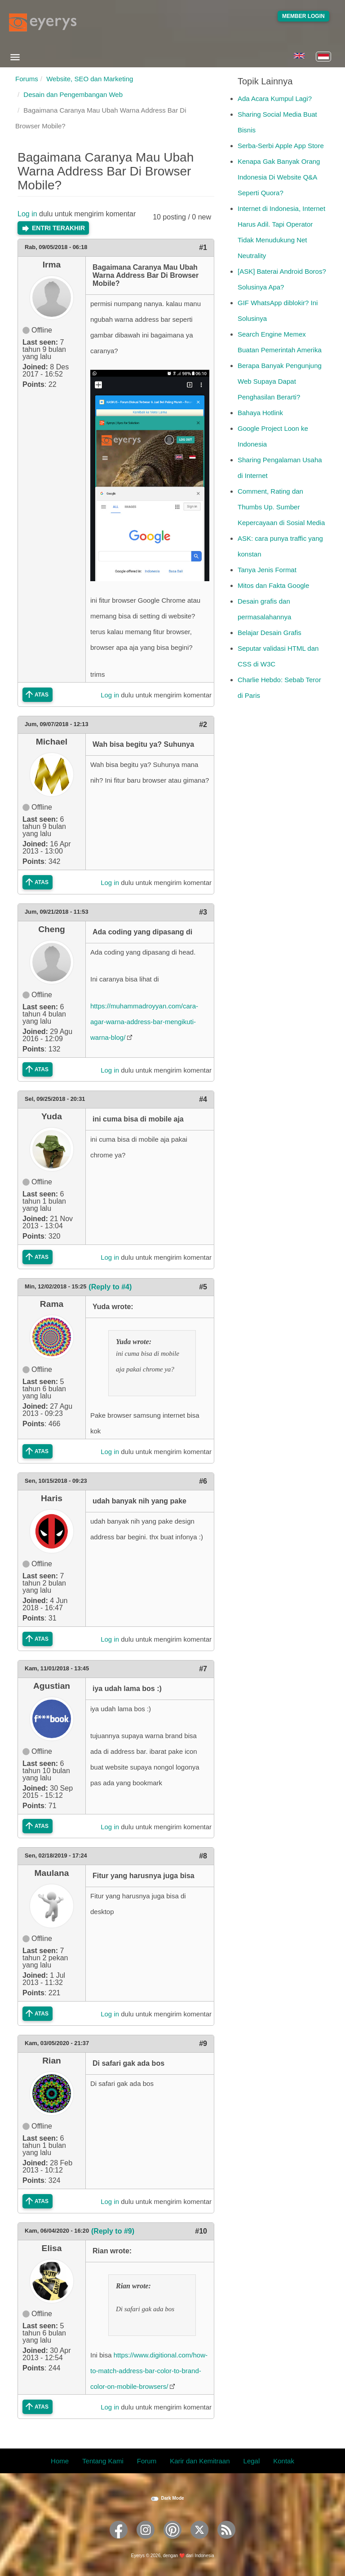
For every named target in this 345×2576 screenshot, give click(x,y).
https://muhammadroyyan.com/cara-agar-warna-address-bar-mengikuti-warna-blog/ (144, 1021)
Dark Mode (172, 2498)
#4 (203, 1099)
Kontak (283, 2461)
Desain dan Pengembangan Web (73, 94)
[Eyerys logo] (42, 22)
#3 (203, 912)
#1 (203, 247)
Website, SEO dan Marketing (89, 79)
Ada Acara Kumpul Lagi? (275, 98)
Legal (251, 2461)
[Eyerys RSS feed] (226, 2541)
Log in (27, 214)
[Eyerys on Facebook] (118, 2541)
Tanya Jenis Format (267, 570)
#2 (203, 724)
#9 (203, 2043)
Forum (146, 2461)
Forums (26, 79)
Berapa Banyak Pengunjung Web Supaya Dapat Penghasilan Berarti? (280, 381)
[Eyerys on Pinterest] (172, 2541)
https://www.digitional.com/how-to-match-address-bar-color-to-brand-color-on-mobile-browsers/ (149, 2370)
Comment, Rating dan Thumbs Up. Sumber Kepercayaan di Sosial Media (281, 506)
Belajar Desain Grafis (269, 632)
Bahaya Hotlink (260, 412)
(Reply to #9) (112, 2231)
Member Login (303, 16)
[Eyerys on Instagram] (145, 2541)
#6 (203, 1481)
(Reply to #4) (110, 1287)
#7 (203, 1669)
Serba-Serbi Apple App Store (281, 145)
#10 (201, 2231)
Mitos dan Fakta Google (273, 585)
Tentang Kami (103, 2461)
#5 (203, 1287)
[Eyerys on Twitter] (199, 2541)
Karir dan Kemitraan (200, 2461)
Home (60, 2461)
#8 (203, 1856)
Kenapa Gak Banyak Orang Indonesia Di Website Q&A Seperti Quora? (279, 177)
